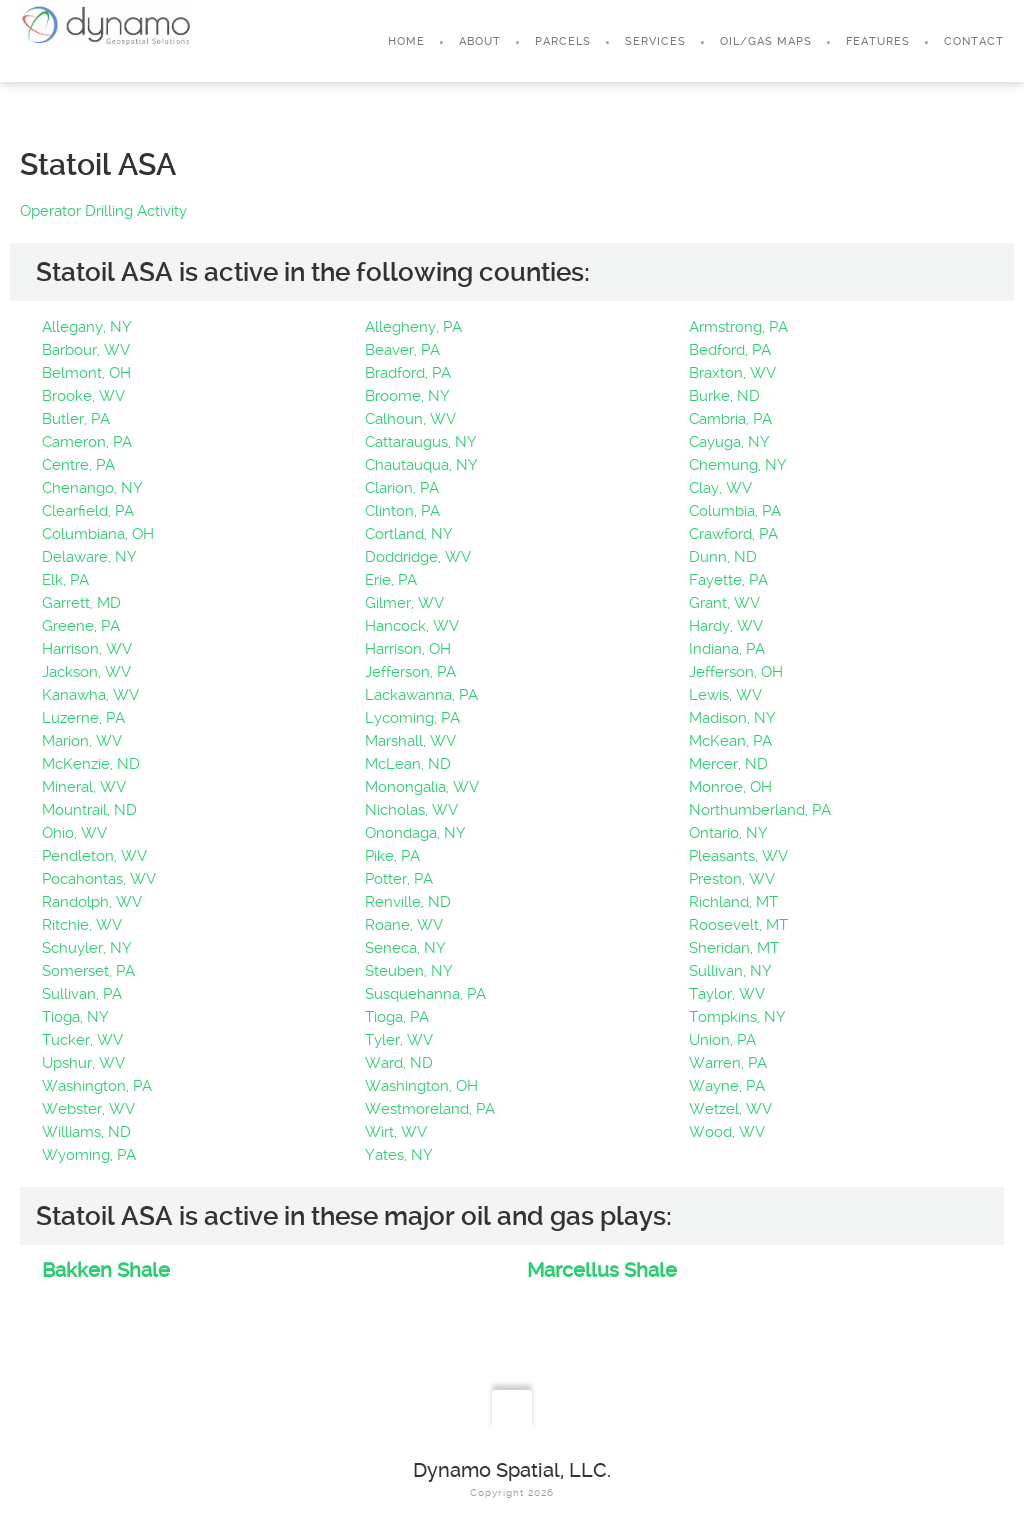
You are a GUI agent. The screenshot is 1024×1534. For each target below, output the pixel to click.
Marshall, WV (410, 741)
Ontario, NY (728, 833)
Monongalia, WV (422, 787)
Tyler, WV (399, 1040)
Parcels (563, 41)
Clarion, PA (402, 488)
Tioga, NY (75, 1017)
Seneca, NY (405, 948)
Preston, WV (732, 879)
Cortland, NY (409, 534)
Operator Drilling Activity (103, 211)
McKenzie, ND (91, 764)
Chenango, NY (92, 488)
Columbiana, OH (98, 534)
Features (878, 41)
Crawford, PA (733, 534)
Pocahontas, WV (99, 879)
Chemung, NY (738, 465)
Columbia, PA (735, 511)
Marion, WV (82, 741)
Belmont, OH (86, 373)
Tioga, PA (397, 1017)
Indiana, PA (727, 649)
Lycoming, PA (412, 718)
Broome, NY (407, 396)
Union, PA (722, 1040)
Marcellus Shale (602, 1270)
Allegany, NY (87, 327)
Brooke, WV (83, 396)
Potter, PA (399, 879)
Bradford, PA (408, 373)
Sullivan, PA (82, 994)
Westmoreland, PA (430, 1109)
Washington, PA (97, 1086)
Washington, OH (421, 1086)
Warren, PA (728, 1063)
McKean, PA (730, 741)
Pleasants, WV (738, 856)
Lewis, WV (725, 695)
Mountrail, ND (89, 810)
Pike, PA (392, 856)
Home (406, 41)
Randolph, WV (92, 902)
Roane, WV (404, 925)
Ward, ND (399, 1063)
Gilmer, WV (404, 603)
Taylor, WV (727, 994)
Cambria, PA (730, 419)
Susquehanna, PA (425, 994)
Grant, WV (724, 603)
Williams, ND (86, 1132)
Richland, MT (733, 902)
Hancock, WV (412, 626)
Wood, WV (727, 1132)
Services (655, 41)
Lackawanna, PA (421, 695)
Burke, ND (724, 396)
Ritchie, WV (82, 925)
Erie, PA (391, 580)
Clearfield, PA (88, 511)
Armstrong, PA (738, 327)
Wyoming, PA (89, 1155)
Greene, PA (81, 626)
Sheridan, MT (734, 948)
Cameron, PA (87, 442)
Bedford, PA (730, 350)
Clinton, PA (402, 511)
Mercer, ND (728, 764)
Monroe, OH (730, 787)
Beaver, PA (402, 350)
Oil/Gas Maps (766, 41)
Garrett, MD (81, 603)
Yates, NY (399, 1155)
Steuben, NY (409, 971)
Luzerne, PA (83, 718)
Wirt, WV (396, 1132)
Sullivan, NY (730, 971)
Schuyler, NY (87, 948)
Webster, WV (88, 1109)
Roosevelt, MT (738, 925)
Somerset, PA (88, 971)
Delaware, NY (89, 557)
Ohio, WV (74, 833)
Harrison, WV (87, 649)
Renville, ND (408, 902)
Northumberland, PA (760, 810)
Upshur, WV (83, 1063)
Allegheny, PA (413, 327)
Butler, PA (76, 419)
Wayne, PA (727, 1086)
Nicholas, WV (411, 810)
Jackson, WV (86, 672)
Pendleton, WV (94, 856)
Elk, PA (65, 580)
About (480, 41)
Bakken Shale (106, 1270)
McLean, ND (408, 764)
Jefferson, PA (410, 672)
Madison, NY (732, 718)
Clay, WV (720, 488)
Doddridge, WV (418, 557)
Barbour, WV (86, 350)
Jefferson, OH (736, 672)
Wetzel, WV (730, 1109)
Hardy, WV (726, 626)
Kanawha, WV (90, 695)
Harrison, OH (408, 649)
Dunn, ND (723, 557)
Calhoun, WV (410, 419)
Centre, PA (78, 465)
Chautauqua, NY (421, 465)
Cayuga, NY (729, 442)
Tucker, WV (82, 1040)
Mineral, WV (84, 787)
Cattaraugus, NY (421, 442)
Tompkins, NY (737, 1017)
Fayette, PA (728, 580)
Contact (974, 41)
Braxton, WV (732, 373)
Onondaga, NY (415, 833)
